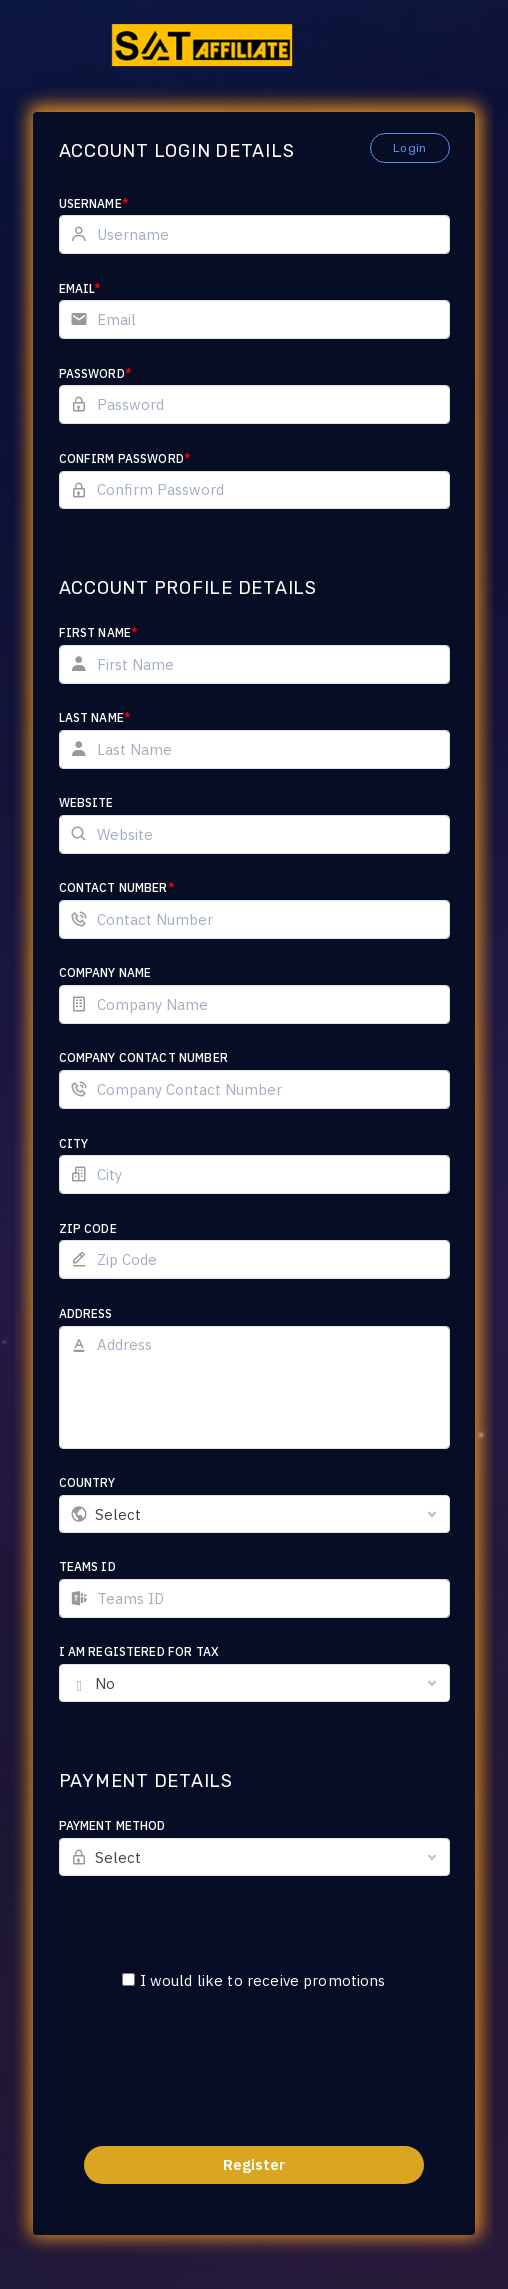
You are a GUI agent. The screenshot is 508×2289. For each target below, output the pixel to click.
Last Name (95, 717)
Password (95, 373)
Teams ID (87, 1566)
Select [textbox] (118, 1514)
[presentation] (254, 2081)
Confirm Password (125, 458)
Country (87, 1482)
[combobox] (254, 1514)
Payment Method (112, 1825)
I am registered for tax (139, 1651)
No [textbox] (105, 1683)
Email (80, 288)
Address (86, 1313)
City (74, 1143)
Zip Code (88, 1228)
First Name (99, 632)
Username (94, 203)
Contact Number (117, 887)
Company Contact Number (143, 1057)
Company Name (105, 972)
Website (86, 802)
